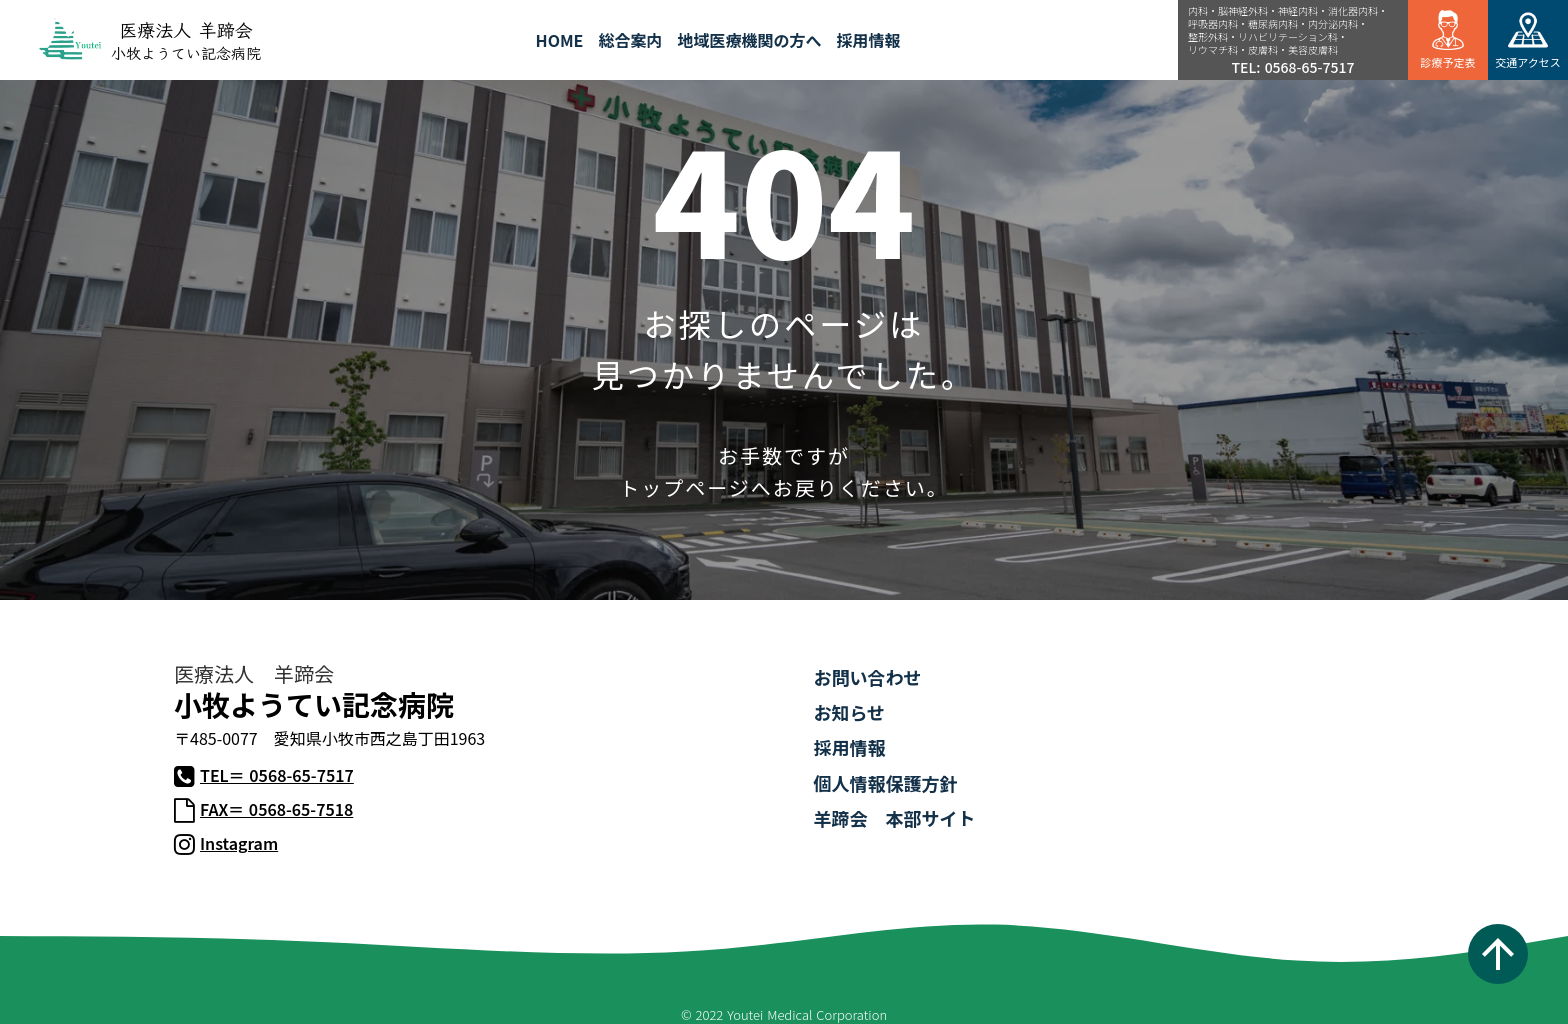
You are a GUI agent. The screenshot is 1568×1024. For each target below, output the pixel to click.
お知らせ (849, 712)
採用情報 (849, 747)
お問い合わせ (867, 677)
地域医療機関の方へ (749, 40)
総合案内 (630, 40)
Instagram (239, 843)
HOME (560, 40)
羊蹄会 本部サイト (894, 818)
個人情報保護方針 (885, 783)
